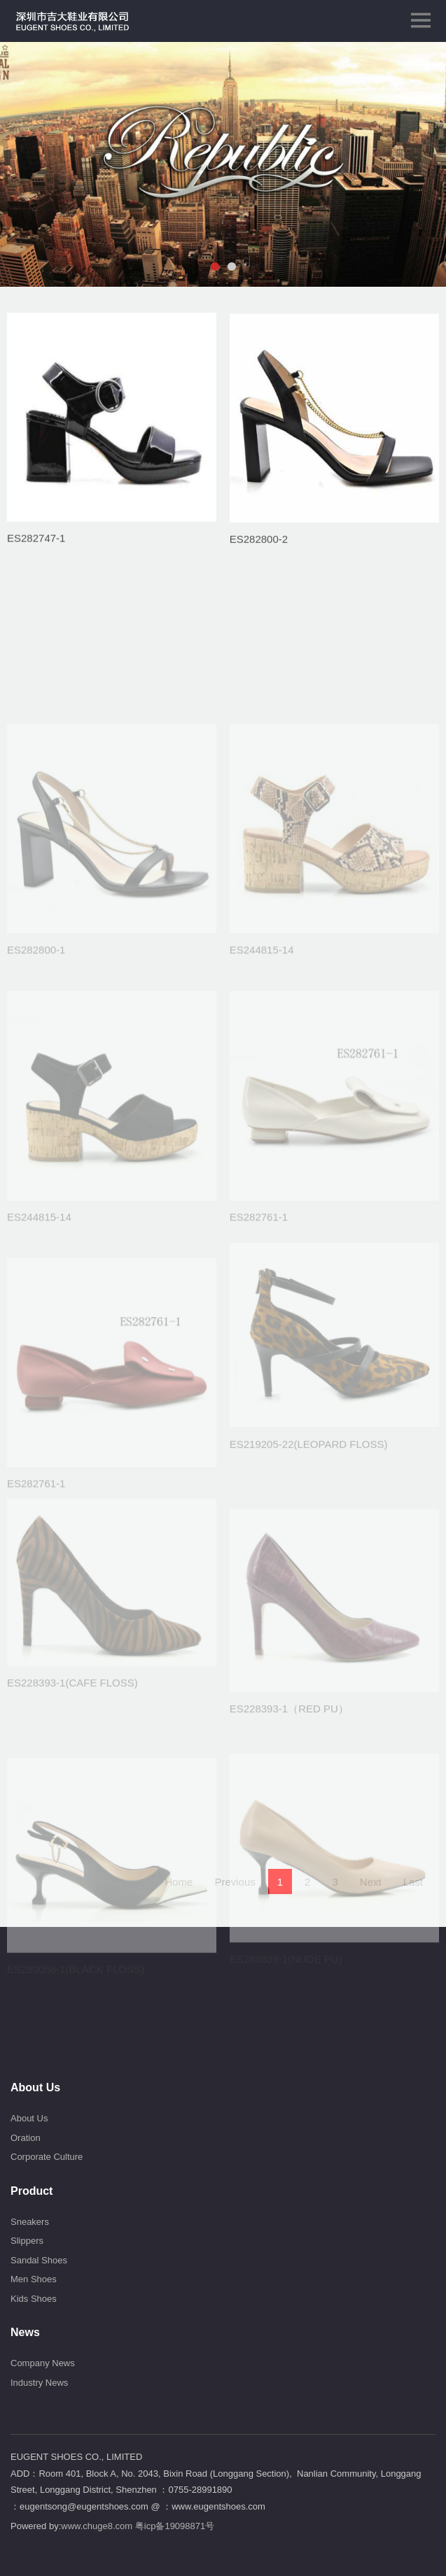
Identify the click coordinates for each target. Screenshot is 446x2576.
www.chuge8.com (96, 2526)
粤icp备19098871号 (174, 2526)
